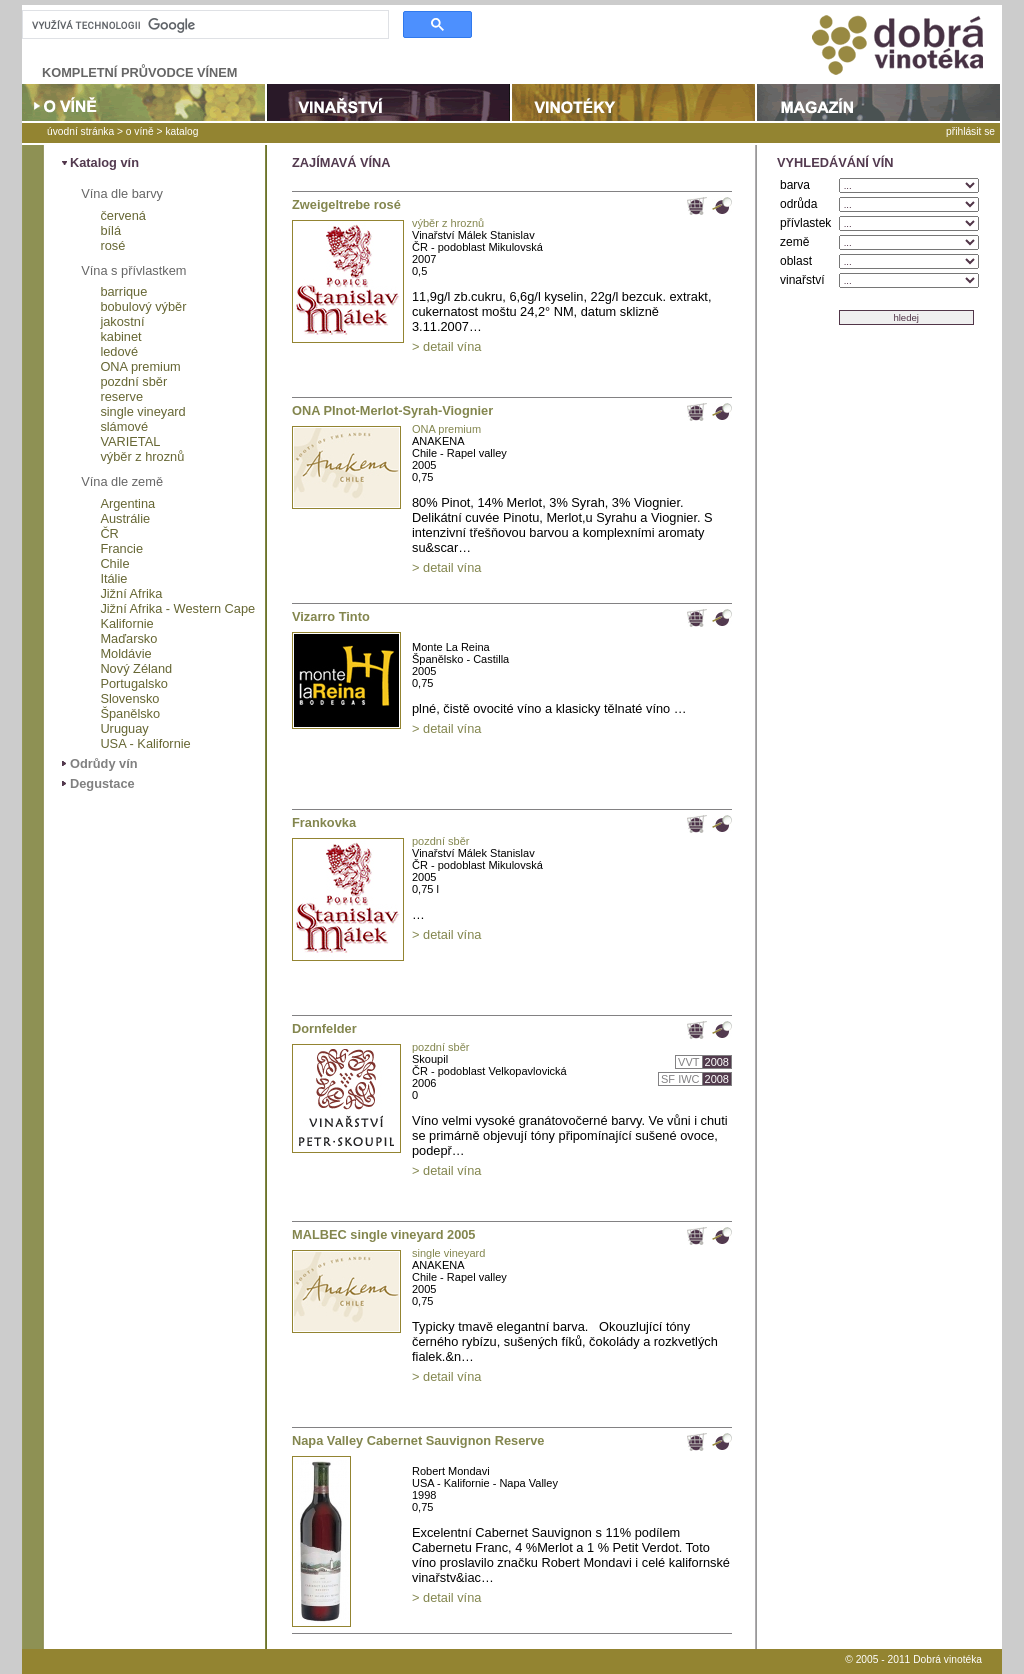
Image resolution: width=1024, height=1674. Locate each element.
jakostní (122, 321)
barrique (123, 291)
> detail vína (446, 346)
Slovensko (129, 698)
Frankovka (324, 822)
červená (123, 215)
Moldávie (125, 653)
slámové (124, 426)
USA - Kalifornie (145, 743)
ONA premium (140, 366)
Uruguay (124, 728)
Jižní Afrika (131, 593)
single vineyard (142, 411)
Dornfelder (324, 1028)
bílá (110, 230)
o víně (140, 131)
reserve (121, 396)
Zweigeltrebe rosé (346, 204)
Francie (121, 548)
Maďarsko (128, 638)
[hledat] (203, 25)
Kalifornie (126, 623)
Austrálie (125, 518)
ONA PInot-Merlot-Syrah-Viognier (392, 410)
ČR (109, 533)
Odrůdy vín (104, 763)
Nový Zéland (136, 668)
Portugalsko (134, 683)
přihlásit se (970, 131)
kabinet (120, 336)
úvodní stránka (80, 131)
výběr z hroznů (142, 456)
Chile (114, 563)
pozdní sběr (133, 381)
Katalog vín (104, 162)
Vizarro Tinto (331, 616)
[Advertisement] (877, 723)
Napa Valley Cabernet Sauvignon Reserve (418, 1440)
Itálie (113, 578)
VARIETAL (130, 441)
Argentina (127, 503)
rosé (112, 245)
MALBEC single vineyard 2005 (384, 1234)
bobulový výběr (143, 306)
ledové (119, 351)
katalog (181, 131)
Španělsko (130, 713)
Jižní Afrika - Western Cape (177, 608)
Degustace (102, 783)
